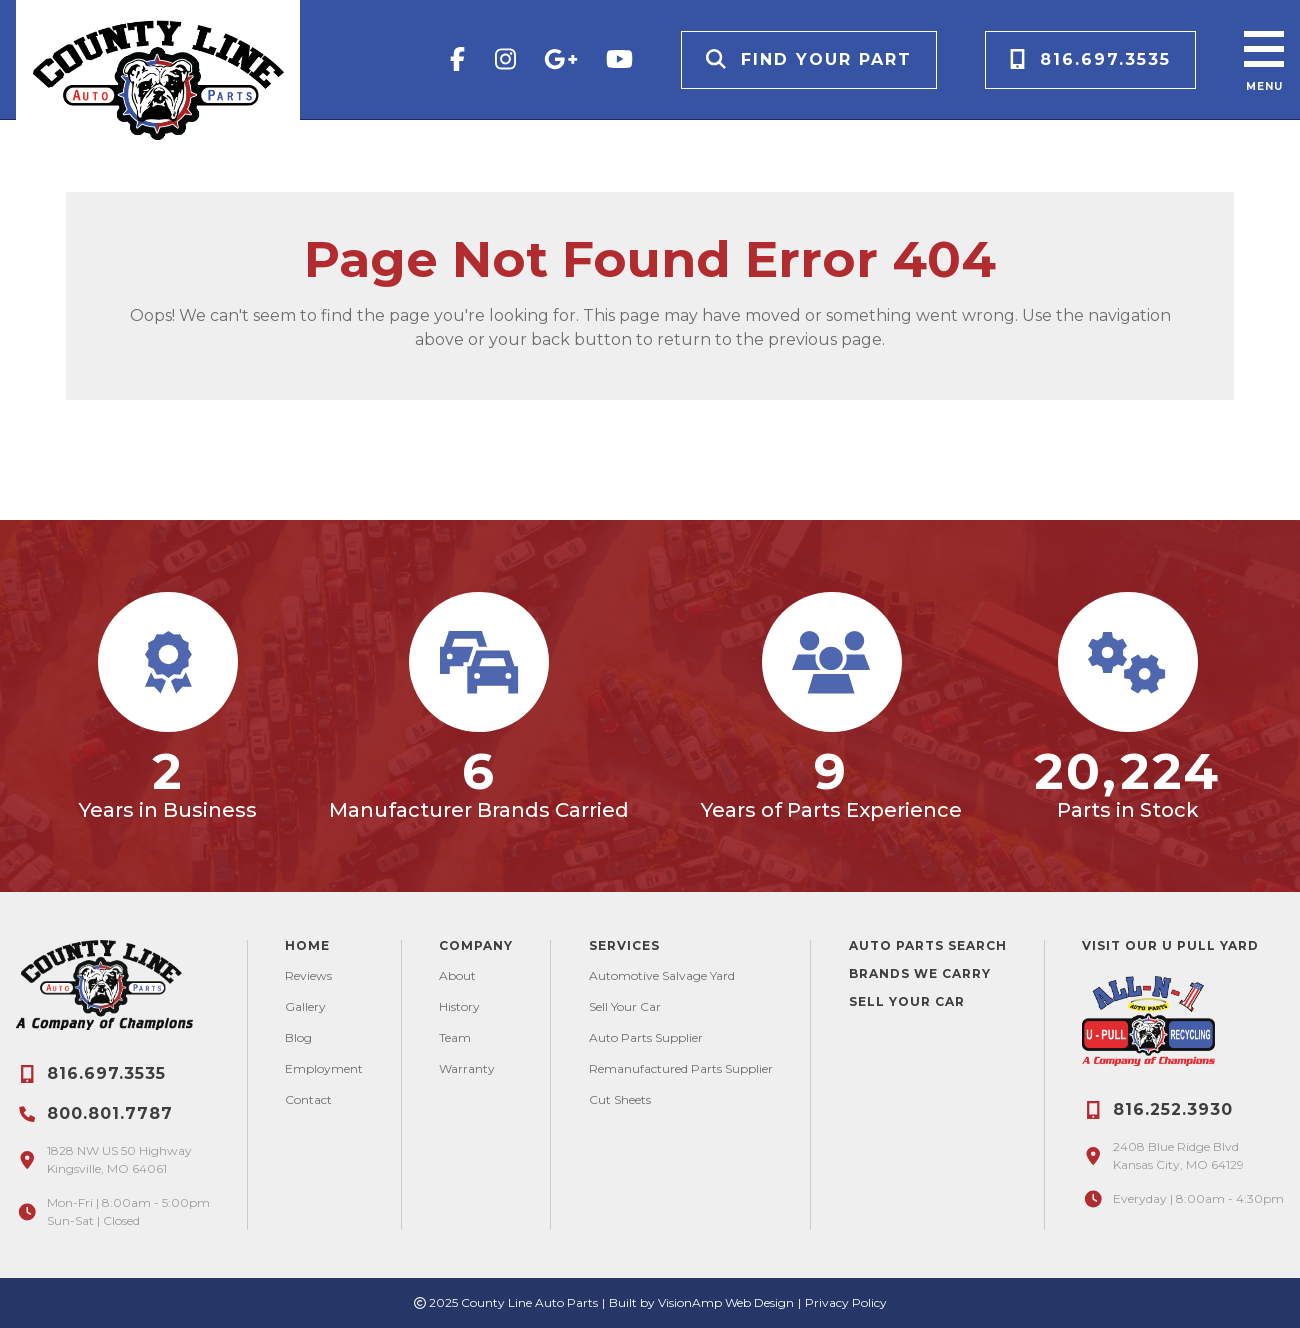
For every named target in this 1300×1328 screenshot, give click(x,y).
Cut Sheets (620, 1099)
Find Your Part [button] (809, 59)
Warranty (467, 1068)
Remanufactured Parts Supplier (681, 1068)
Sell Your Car (625, 1006)
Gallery (305, 1006)
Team (455, 1037)
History (459, 1006)
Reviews (308, 975)
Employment (324, 1068)
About (457, 975)
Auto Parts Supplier (646, 1037)
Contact (308, 1099)
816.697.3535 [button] (1090, 59)
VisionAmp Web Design (726, 1302)
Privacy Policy (846, 1302)
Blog (298, 1037)
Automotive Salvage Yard (662, 975)
